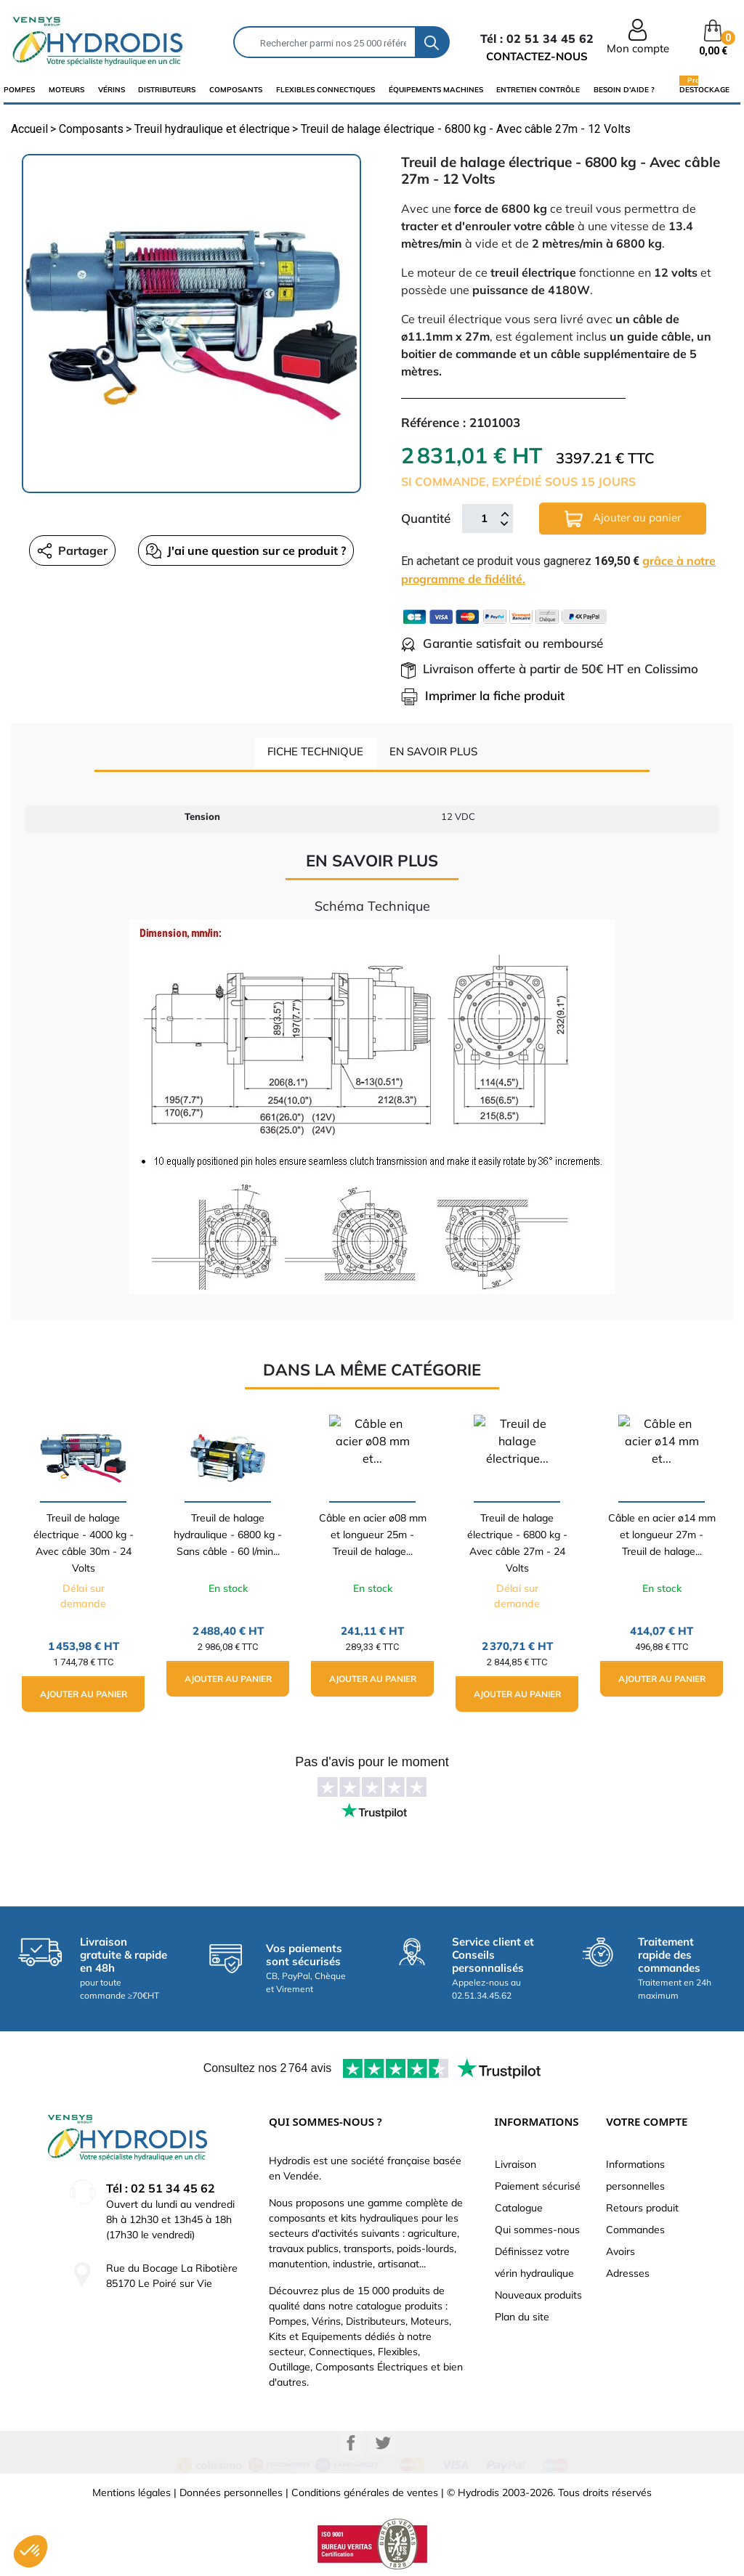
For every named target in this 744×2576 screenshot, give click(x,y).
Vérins (111, 89)
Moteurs (66, 89)
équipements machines (436, 89)
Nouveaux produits (538, 2294)
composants (235, 89)
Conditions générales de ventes (364, 2492)
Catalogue (519, 2207)
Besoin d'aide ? (624, 89)
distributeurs (166, 89)
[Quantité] (484, 518)
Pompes (19, 89)
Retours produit (642, 2207)
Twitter (383, 2443)
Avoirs (620, 2251)
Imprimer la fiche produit (483, 695)
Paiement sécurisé (538, 2186)
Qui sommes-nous (537, 2229)
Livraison (515, 2164)
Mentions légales (131, 2492)
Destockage (704, 89)
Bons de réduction (648, 2294)
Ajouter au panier (623, 519)
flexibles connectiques (325, 89)
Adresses (628, 2273)
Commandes (635, 2229)
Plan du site (522, 2316)
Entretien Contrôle (538, 89)
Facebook (351, 2443)
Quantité (425, 518)
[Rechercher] (325, 42)
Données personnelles (231, 2492)
